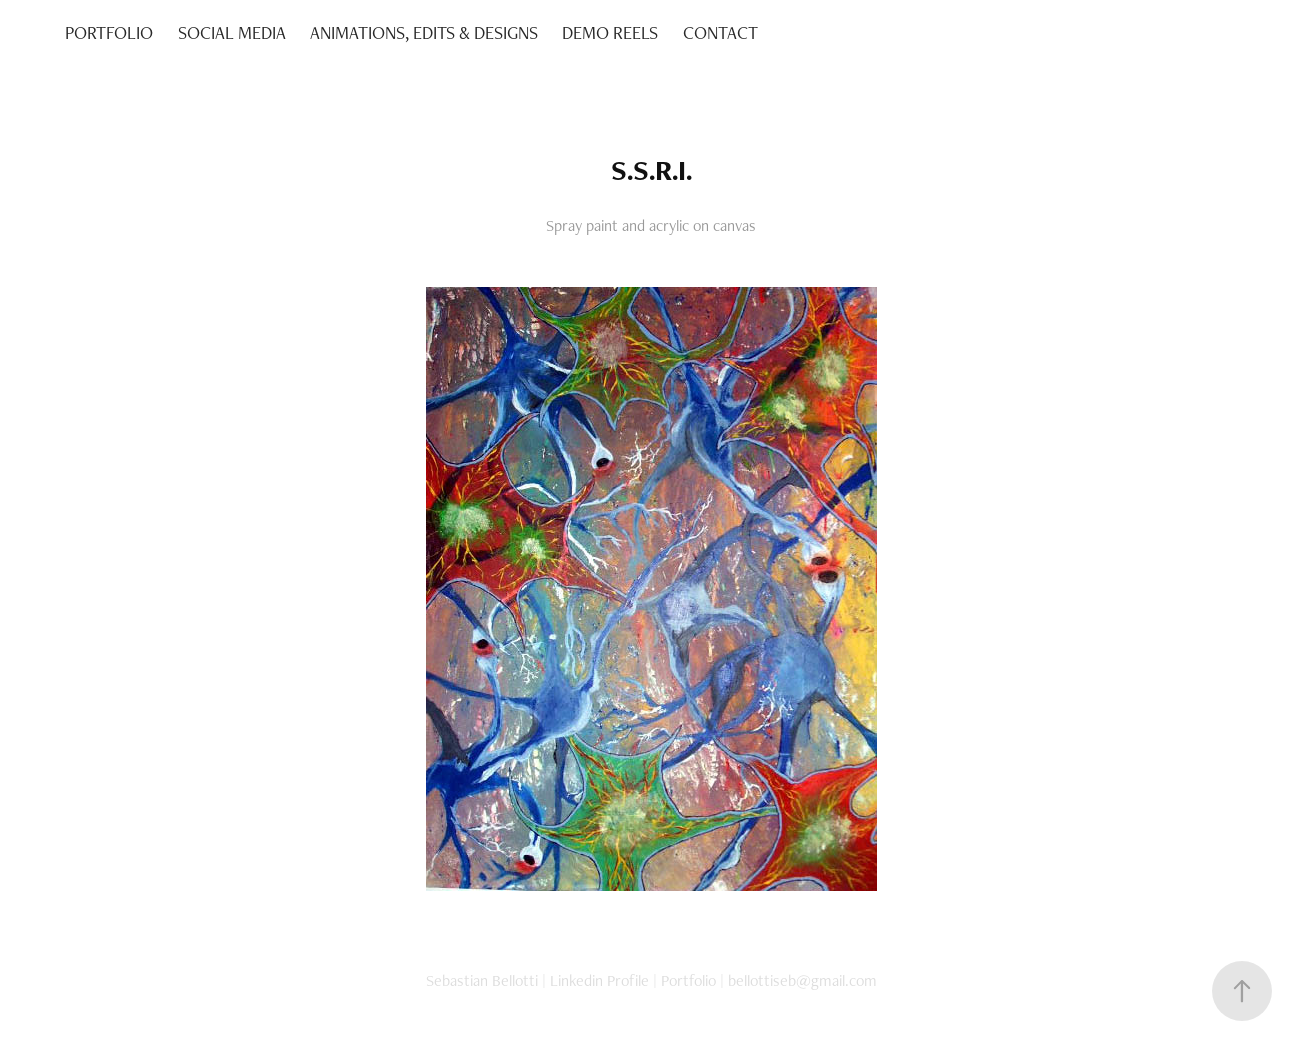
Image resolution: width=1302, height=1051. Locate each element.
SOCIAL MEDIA (232, 32)
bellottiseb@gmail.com (802, 980)
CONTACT (720, 32)
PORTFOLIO (109, 32)
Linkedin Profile (599, 980)
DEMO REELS (610, 32)
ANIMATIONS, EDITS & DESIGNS (424, 32)
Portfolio (688, 980)
